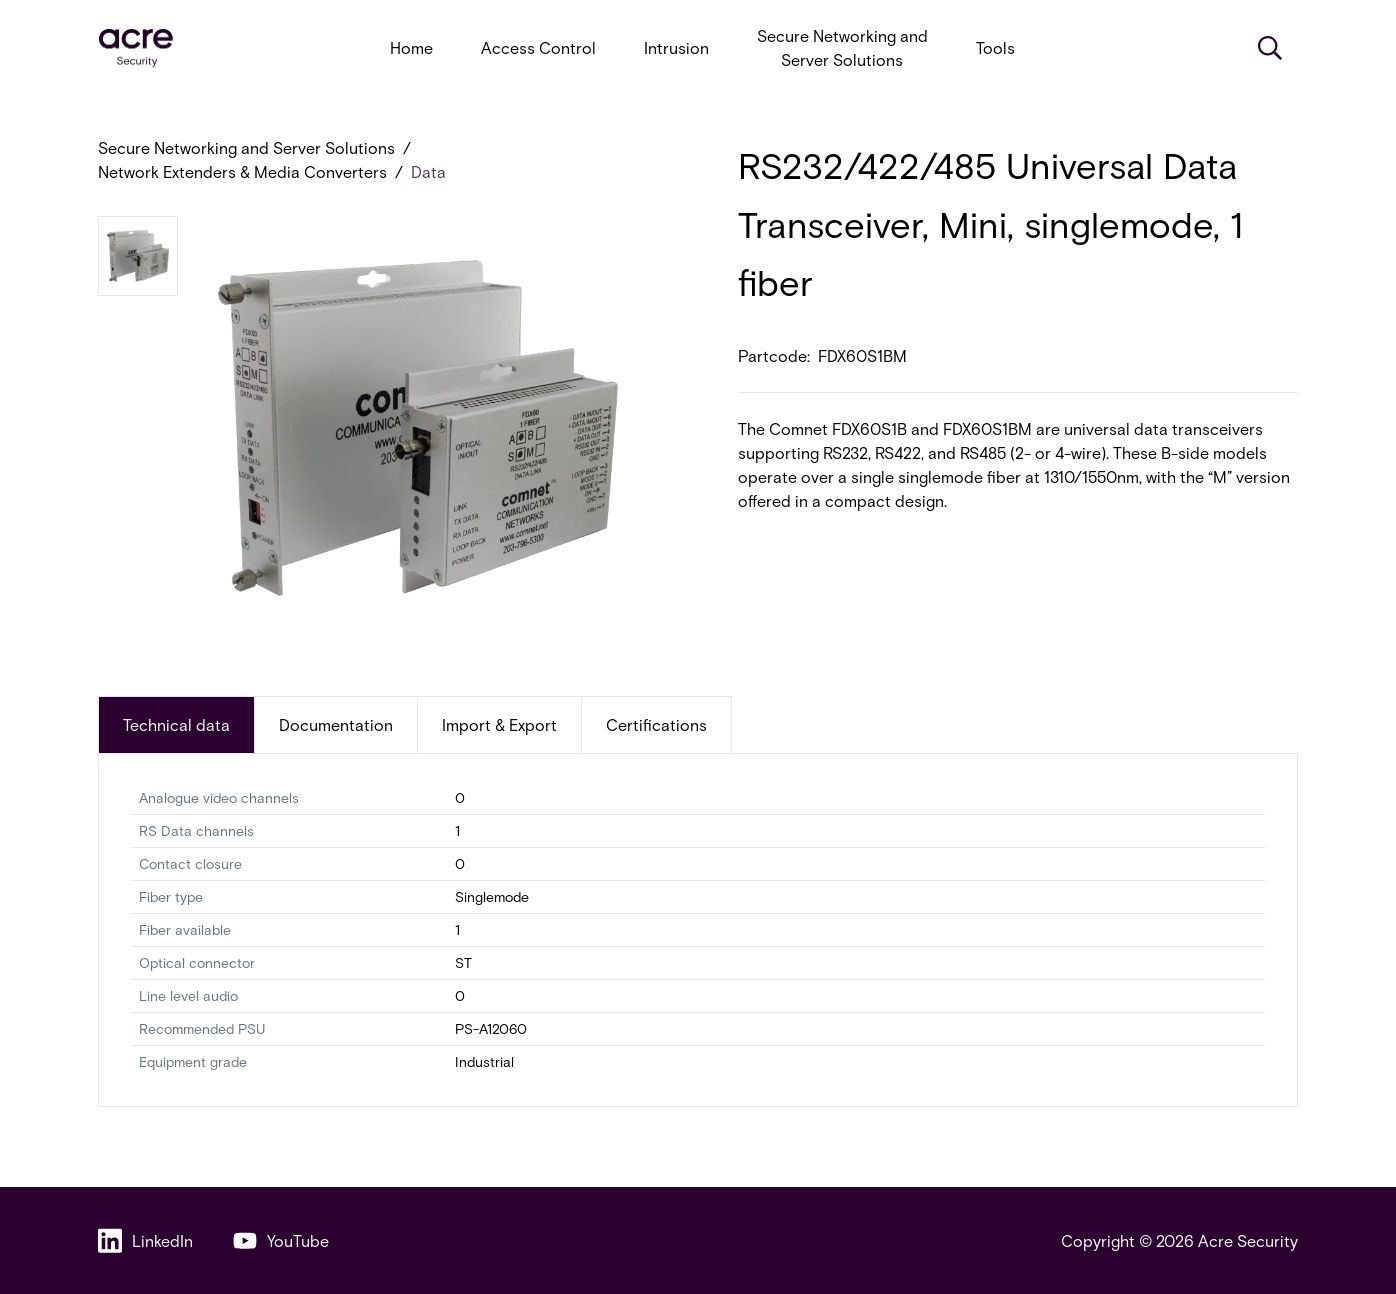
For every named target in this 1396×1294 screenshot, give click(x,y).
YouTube (281, 1240)
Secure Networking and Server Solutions (842, 47)
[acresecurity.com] (136, 48)
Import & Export (499, 724)
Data (428, 171)
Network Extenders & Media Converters (242, 171)
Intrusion (676, 47)
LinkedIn (145, 1240)
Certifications (656, 724)
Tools (995, 47)
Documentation (336, 724)
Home (411, 47)
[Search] (1270, 48)
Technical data (176, 724)
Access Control (538, 47)
